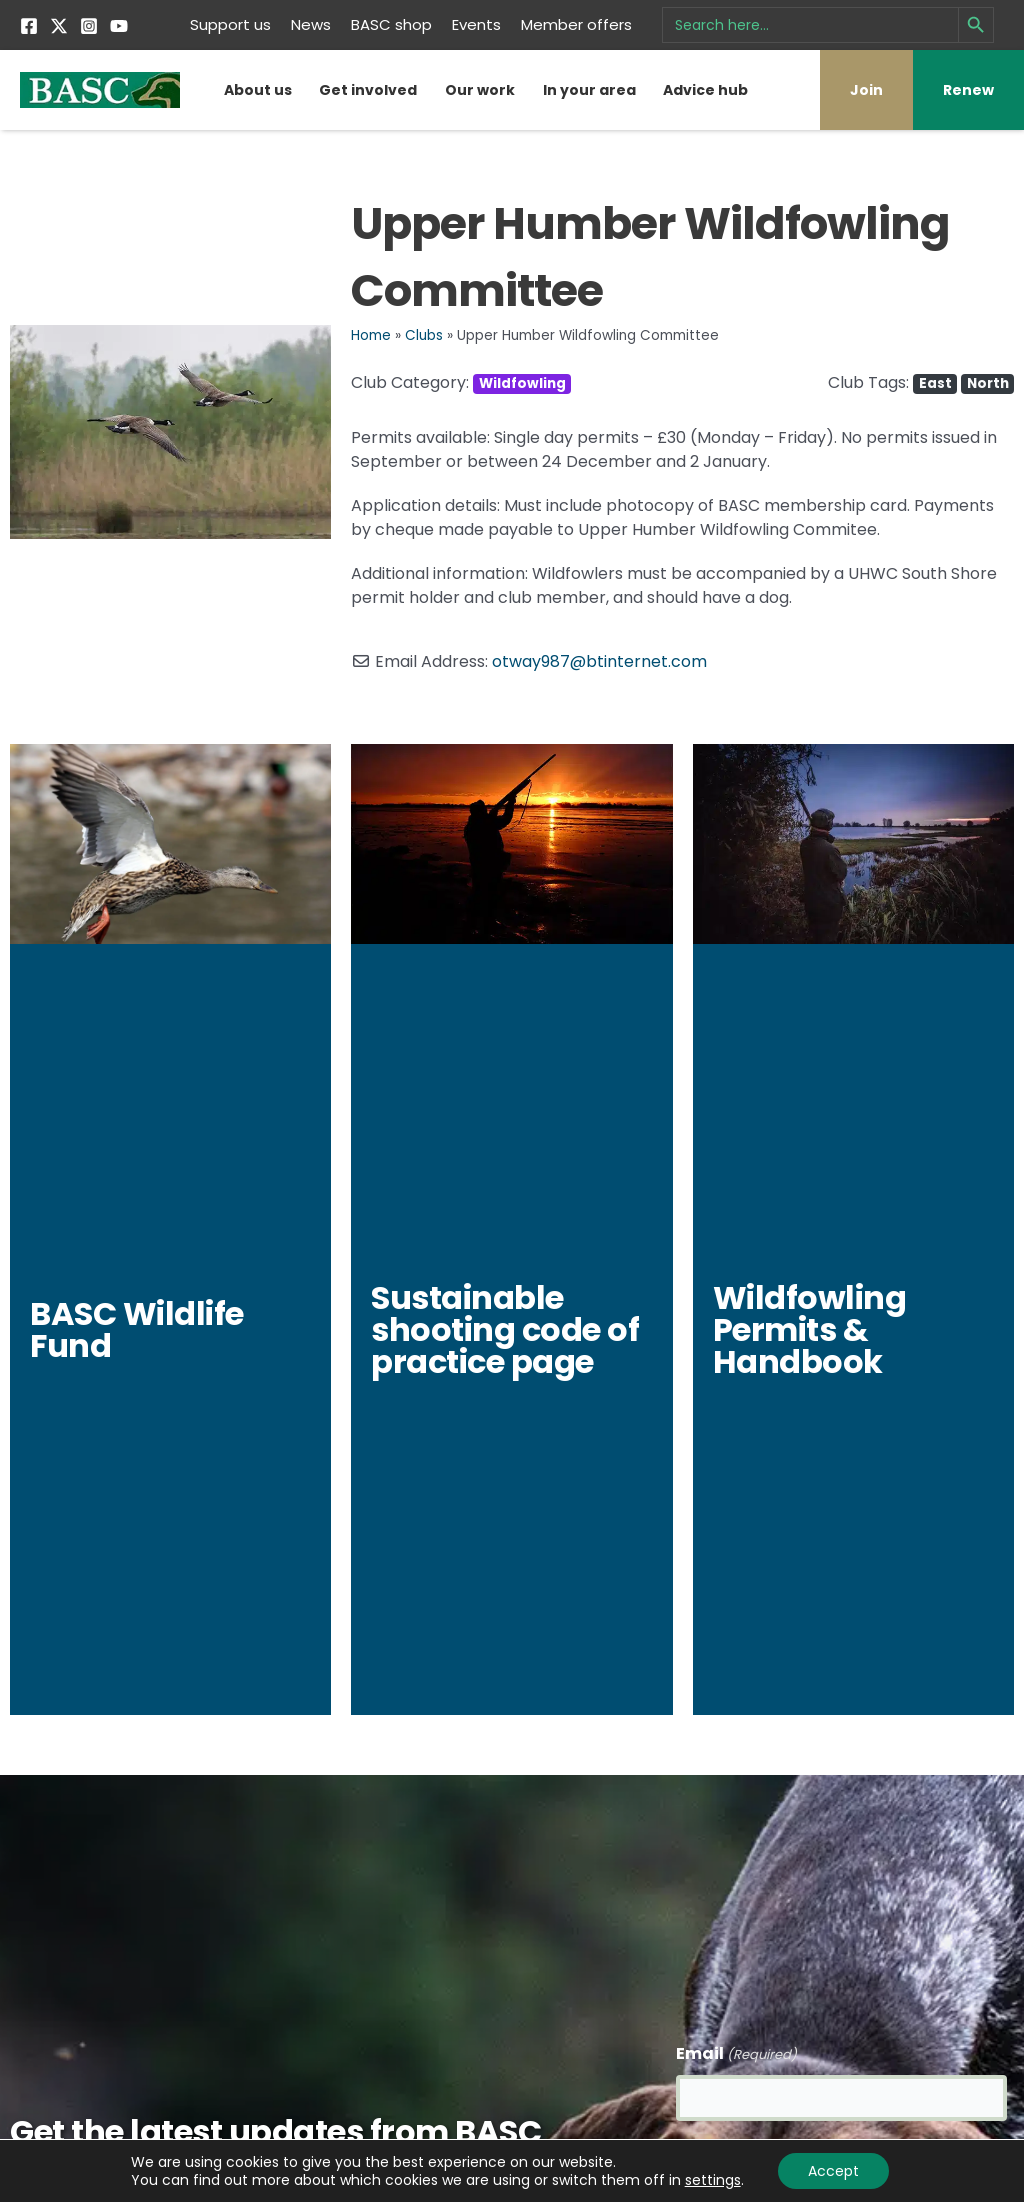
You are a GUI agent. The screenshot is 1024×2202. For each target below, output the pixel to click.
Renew (968, 90)
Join (866, 90)
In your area (589, 90)
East (935, 383)
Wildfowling (522, 383)
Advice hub (705, 90)
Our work (480, 90)
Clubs (424, 335)
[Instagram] (89, 26)
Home (371, 335)
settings (713, 2180)
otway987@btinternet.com (599, 661)
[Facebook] (29, 26)
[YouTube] (119, 26)
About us (258, 90)
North (988, 383)
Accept (833, 2171)
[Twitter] (59, 26)
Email (736, 2052)
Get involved (368, 90)
